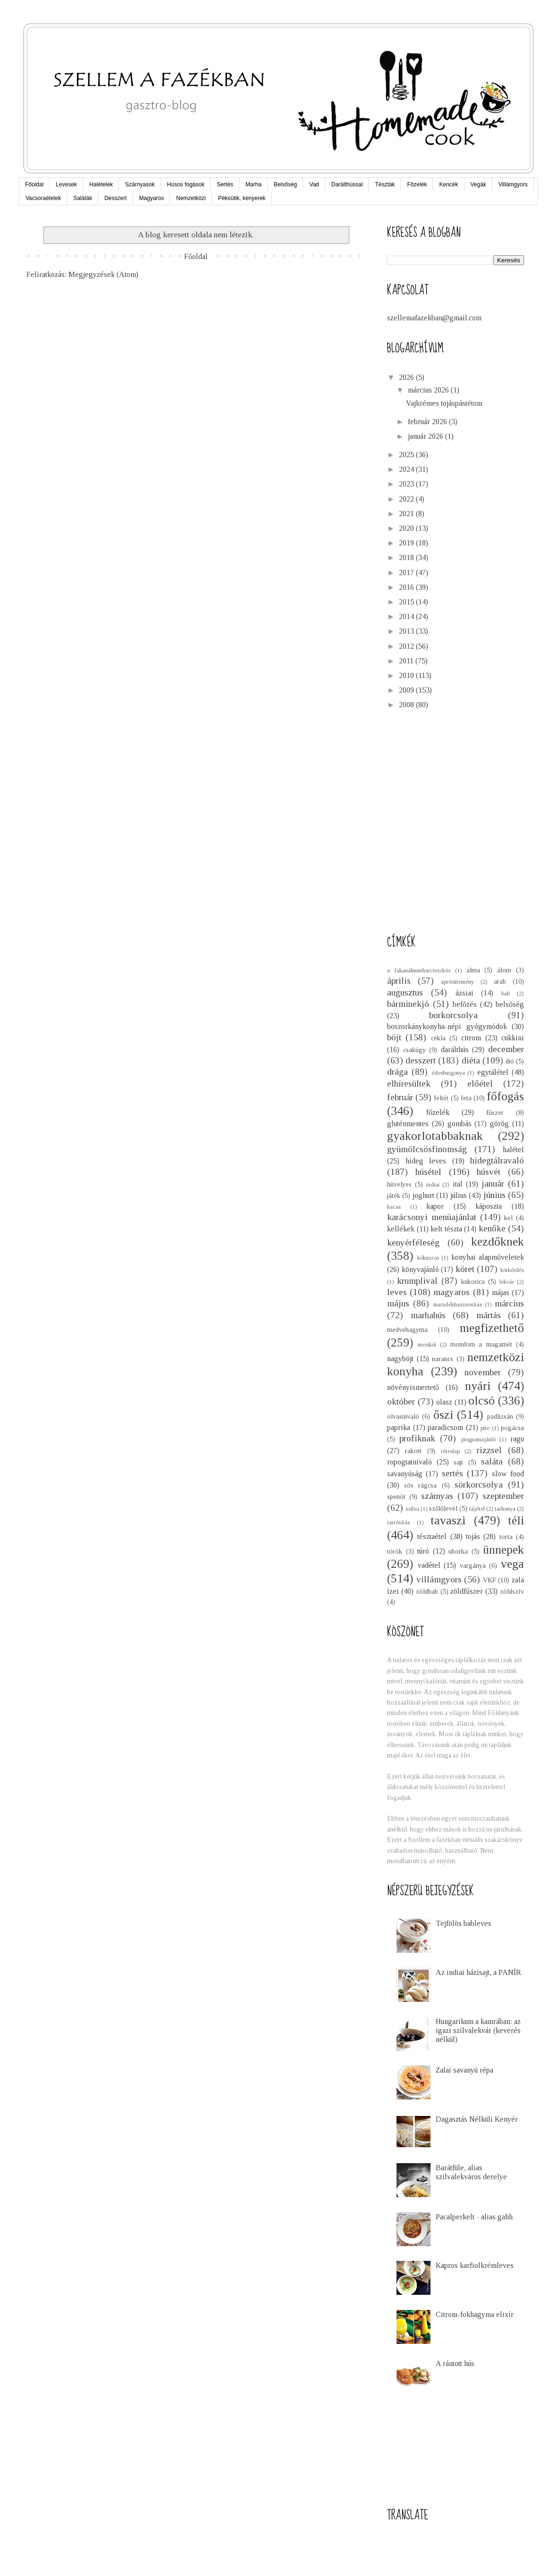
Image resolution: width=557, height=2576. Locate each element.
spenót (396, 1496)
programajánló (478, 1439)
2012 (407, 646)
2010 (407, 675)
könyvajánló (420, 1269)
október (401, 1401)
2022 (407, 499)
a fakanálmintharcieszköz (419, 970)
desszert (420, 1060)
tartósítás (398, 1522)
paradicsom (445, 1427)
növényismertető (413, 1387)
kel (508, 1217)
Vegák (478, 184)
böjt (394, 1037)
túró (423, 1551)
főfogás (505, 1096)
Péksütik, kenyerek (242, 198)
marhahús (428, 1315)
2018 (407, 557)
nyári (477, 1386)
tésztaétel (432, 1536)
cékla (438, 1038)
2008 (407, 705)
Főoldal (34, 184)
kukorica (473, 1281)
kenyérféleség (413, 1242)
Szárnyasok (140, 184)
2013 (407, 631)
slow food (508, 1474)
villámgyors (439, 1579)
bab (505, 993)
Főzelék (417, 184)
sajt (458, 1462)
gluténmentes (408, 1124)
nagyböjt (400, 1359)
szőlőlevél (443, 1508)
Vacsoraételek (43, 198)
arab (500, 981)
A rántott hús (455, 2363)
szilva (412, 1508)
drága (397, 1072)
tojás (473, 1536)
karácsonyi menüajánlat (431, 1217)
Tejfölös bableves (463, 1923)
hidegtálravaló (497, 1160)
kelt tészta (446, 1229)
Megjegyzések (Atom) (103, 274)
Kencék (448, 184)
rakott (413, 1451)
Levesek (66, 184)
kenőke (492, 1228)
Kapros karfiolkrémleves (475, 2265)
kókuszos (428, 1258)
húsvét (488, 1172)
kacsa (394, 1207)
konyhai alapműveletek (487, 1257)
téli (516, 1520)
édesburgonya (448, 1073)
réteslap (450, 1451)
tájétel (477, 1508)
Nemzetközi (191, 198)
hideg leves (426, 1161)
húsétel (428, 1172)
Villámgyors (513, 184)
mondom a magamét (481, 1344)
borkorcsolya (453, 1015)
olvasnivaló (403, 1416)
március (509, 1303)
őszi (443, 1415)
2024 (407, 469)
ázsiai (464, 993)
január (492, 1183)
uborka (458, 1551)
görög (499, 1124)
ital (458, 1184)
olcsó (481, 1400)
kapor (435, 1206)
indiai (432, 1184)
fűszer (495, 1112)
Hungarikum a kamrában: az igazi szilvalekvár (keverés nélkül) (478, 2030)
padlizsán (500, 1416)
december (506, 1049)
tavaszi (447, 1520)
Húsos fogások (185, 184)
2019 (407, 543)
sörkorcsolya (479, 1484)
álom (504, 970)
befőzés (465, 1004)
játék (393, 1195)
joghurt (423, 1195)
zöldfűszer (466, 1591)
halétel (513, 1150)
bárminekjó (408, 1004)
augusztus (405, 992)
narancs (442, 1359)
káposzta (488, 1206)
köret (465, 1269)
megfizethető (492, 1328)
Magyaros (151, 198)
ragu (517, 1439)
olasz (444, 1402)
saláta (492, 1461)
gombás (459, 1124)
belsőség (510, 1004)
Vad (314, 184)
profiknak (417, 1438)
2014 (407, 616)
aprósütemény (457, 982)
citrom (471, 1038)
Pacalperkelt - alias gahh (474, 2217)
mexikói (427, 1344)
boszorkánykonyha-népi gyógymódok (447, 1026)
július (458, 1195)
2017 (407, 573)
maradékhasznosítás (457, 1304)
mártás (488, 1315)
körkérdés (512, 1270)
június (494, 1195)
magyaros (451, 1292)
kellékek (400, 1229)
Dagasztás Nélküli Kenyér (477, 2119)
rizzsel (489, 1450)
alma (473, 970)
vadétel (429, 1565)
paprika (398, 1427)
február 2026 (428, 422)
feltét (441, 1098)
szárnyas (437, 1496)
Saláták (82, 198)
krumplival (417, 1281)
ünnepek (503, 1549)
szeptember (503, 1496)
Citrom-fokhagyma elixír (475, 2314)
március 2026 (429, 390)
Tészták (385, 184)
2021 (407, 514)
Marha (253, 184)
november (482, 1372)
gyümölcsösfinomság (427, 1149)
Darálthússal (347, 184)
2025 (407, 455)
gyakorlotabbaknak (435, 1136)
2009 (407, 690)
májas (500, 1292)
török (394, 1551)
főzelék (437, 1112)
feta (466, 1098)
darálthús (455, 1049)
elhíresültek (408, 1083)
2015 (407, 602)
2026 (407, 377)
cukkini (512, 1038)
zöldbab (427, 1591)
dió (510, 1061)
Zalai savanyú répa (464, 2070)
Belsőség (285, 184)
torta (506, 1536)
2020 (407, 528)
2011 (407, 661)
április (399, 981)
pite (485, 1428)
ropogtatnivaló (409, 1462)
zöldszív (512, 1591)
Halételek (101, 184)
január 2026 (426, 436)
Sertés (225, 184)
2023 (407, 484)
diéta (471, 1060)
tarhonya (505, 1508)
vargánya (473, 1565)
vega (512, 1564)
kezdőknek (497, 1241)
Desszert (115, 198)
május (398, 1303)
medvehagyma (407, 1329)
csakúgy (414, 1050)
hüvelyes (399, 1184)
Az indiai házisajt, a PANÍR (478, 1972)
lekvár (506, 1282)
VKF (489, 1580)
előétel (480, 1083)
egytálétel (492, 1072)
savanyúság (404, 1474)
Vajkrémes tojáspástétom (444, 403)
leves (397, 1292)
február (400, 1097)
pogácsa (512, 1427)
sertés (452, 1473)
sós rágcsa (420, 1485)
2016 (407, 587)
